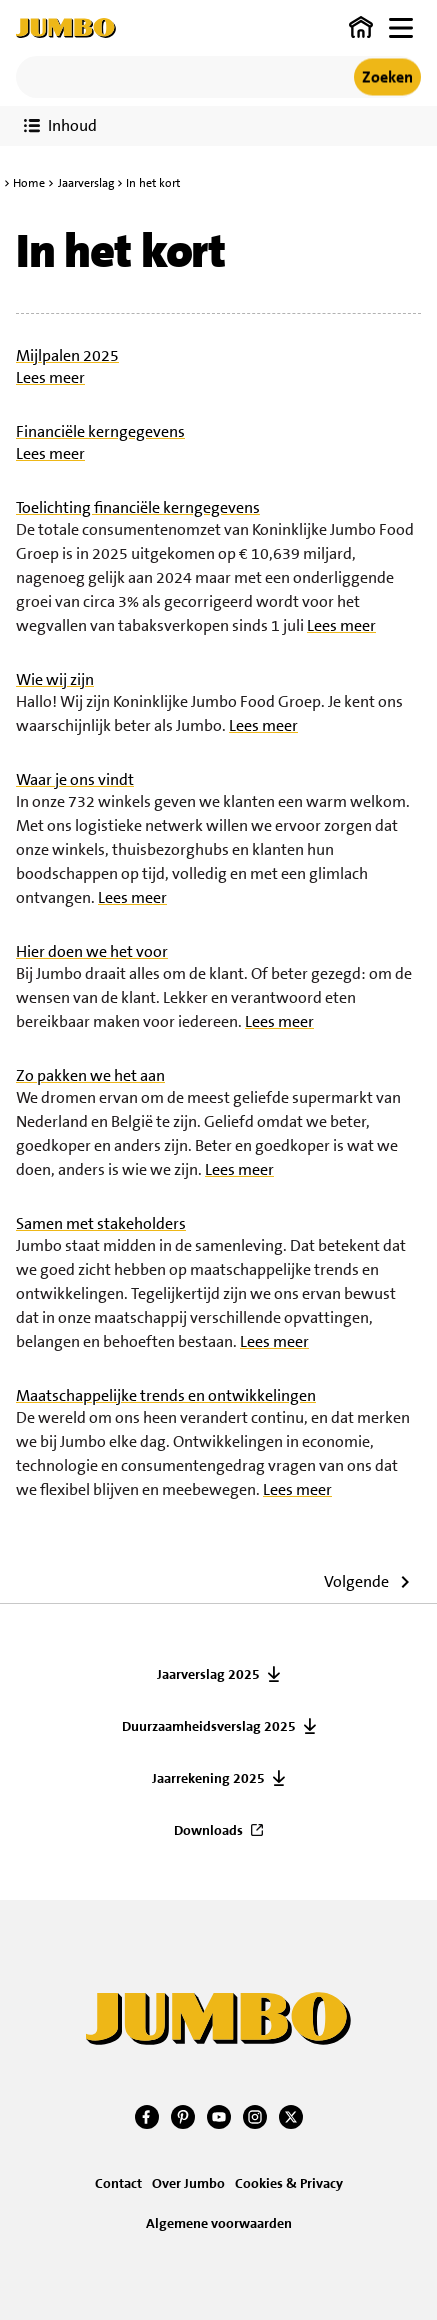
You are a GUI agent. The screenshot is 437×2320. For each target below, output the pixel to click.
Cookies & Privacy (289, 2183)
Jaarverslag (86, 183)
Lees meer (50, 377)
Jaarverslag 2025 (208, 1674)
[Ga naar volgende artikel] (372, 1584)
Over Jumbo (188, 2183)
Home (29, 183)
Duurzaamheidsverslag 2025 (209, 1726)
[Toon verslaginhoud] (60, 126)
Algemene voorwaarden (219, 2223)
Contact (118, 2183)
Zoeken (387, 76)
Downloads (208, 1830)
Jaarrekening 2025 (208, 1778)
